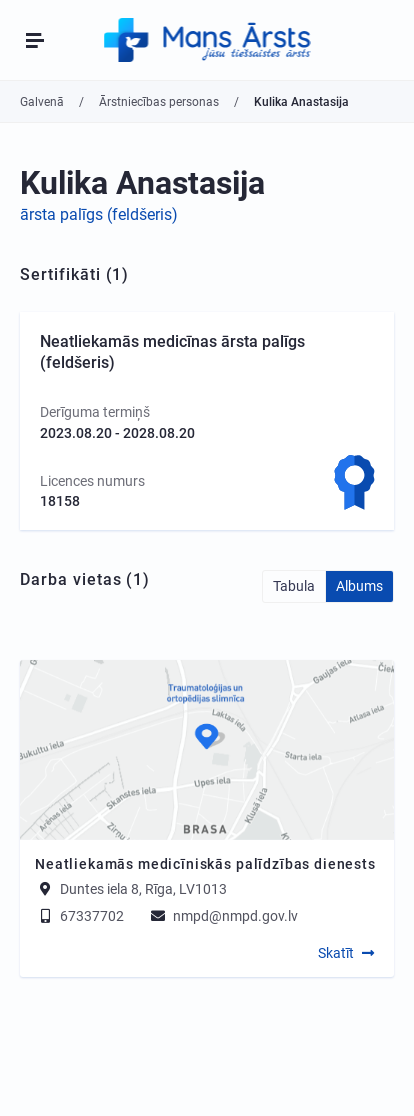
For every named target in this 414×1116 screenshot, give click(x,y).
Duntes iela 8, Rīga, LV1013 (143, 889)
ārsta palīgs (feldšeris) (99, 214)
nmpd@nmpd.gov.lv (223, 916)
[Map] (207, 750)
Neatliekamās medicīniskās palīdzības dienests (205, 864)
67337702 (79, 916)
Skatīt (336, 953)
